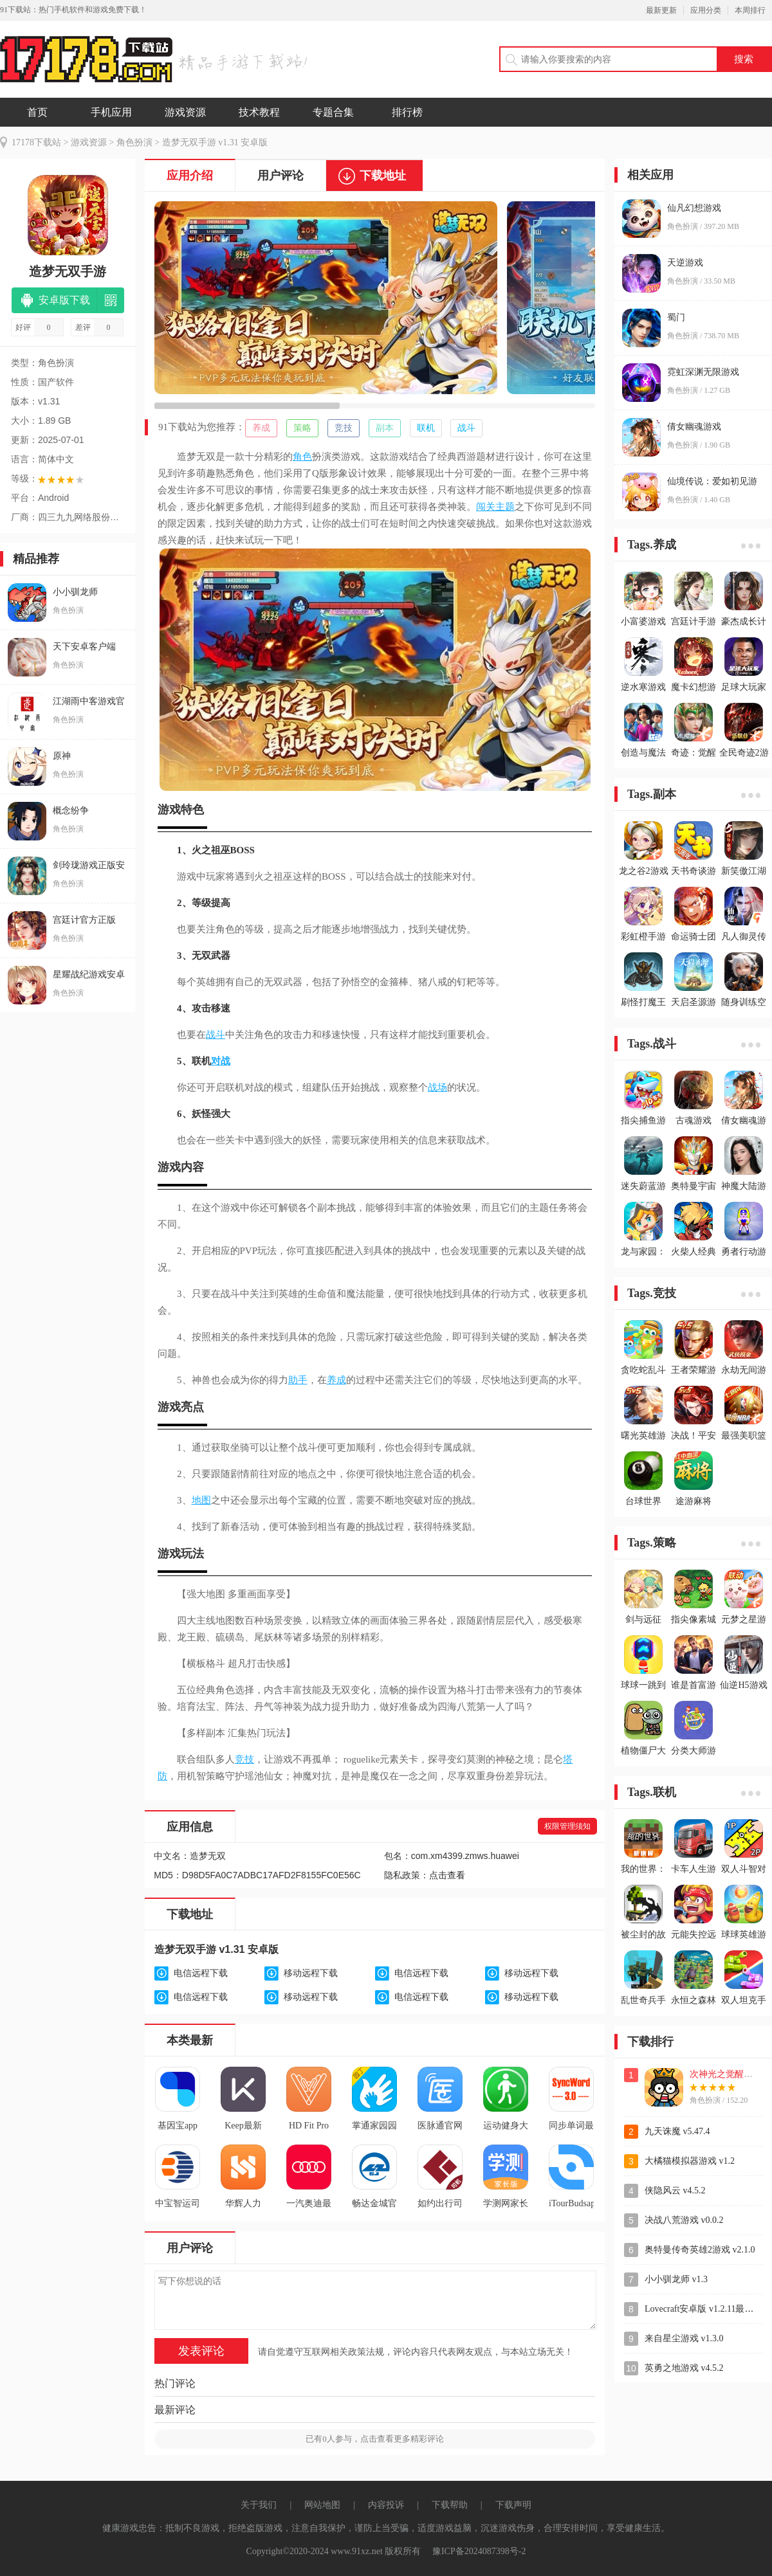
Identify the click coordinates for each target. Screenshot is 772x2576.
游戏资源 (185, 112)
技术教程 (259, 112)
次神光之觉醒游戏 (726, 2074)
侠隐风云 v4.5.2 (675, 2190)
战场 (437, 1087)
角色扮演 (134, 142)
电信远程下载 (201, 1973)
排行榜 (407, 112)
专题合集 (333, 112)
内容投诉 (386, 2505)
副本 (385, 428)
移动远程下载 (311, 1973)
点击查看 (447, 1875)
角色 (302, 456)
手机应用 (111, 112)
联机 (426, 428)
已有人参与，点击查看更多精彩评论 (375, 2439)
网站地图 (322, 2505)
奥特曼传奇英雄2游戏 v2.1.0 (700, 2249)
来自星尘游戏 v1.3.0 (684, 2338)
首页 (37, 112)
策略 (302, 428)
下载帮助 (450, 2505)
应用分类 (705, 10)
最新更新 (661, 10)
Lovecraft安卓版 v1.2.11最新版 (703, 2309)
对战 (220, 1061)
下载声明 (513, 2505)
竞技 (344, 428)
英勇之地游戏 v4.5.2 (684, 2368)
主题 (505, 507)
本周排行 (750, 10)
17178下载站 (36, 142)
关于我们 (259, 2505)
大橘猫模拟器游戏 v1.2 (690, 2161)
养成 (261, 428)
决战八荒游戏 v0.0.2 (684, 2220)
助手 (298, 1380)
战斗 (466, 428)
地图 (201, 1500)
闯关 (485, 507)
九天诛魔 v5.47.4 (677, 2131)
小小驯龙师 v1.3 (676, 2279)
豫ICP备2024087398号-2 (479, 2551)
